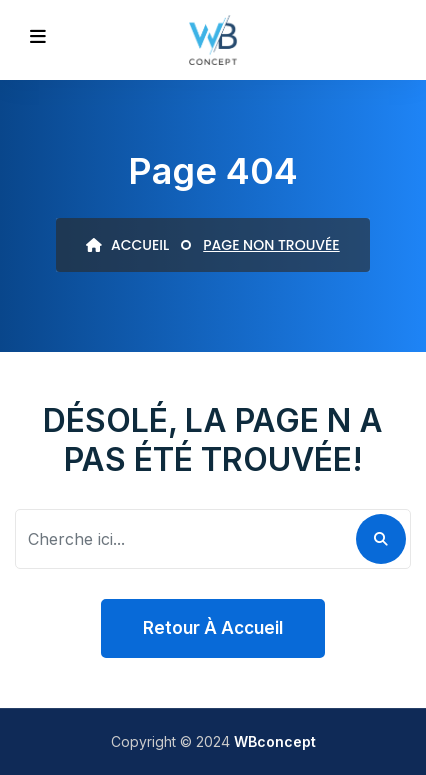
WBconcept (275, 741)
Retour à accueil (213, 628)
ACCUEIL (127, 245)
